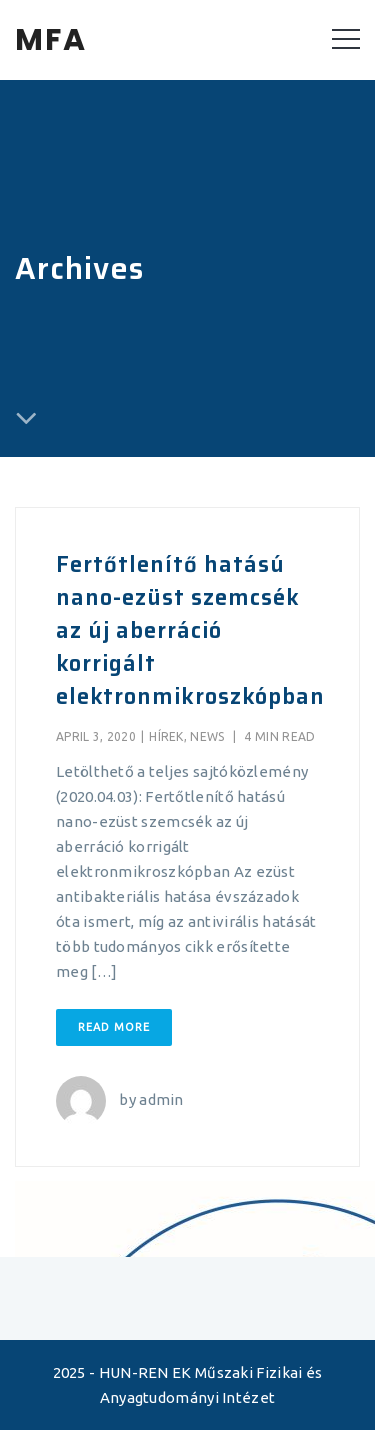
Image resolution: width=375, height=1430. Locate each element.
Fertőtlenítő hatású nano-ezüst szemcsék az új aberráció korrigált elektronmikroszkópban (190, 630)
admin (161, 1099)
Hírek (166, 736)
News (207, 736)
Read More (114, 1027)
